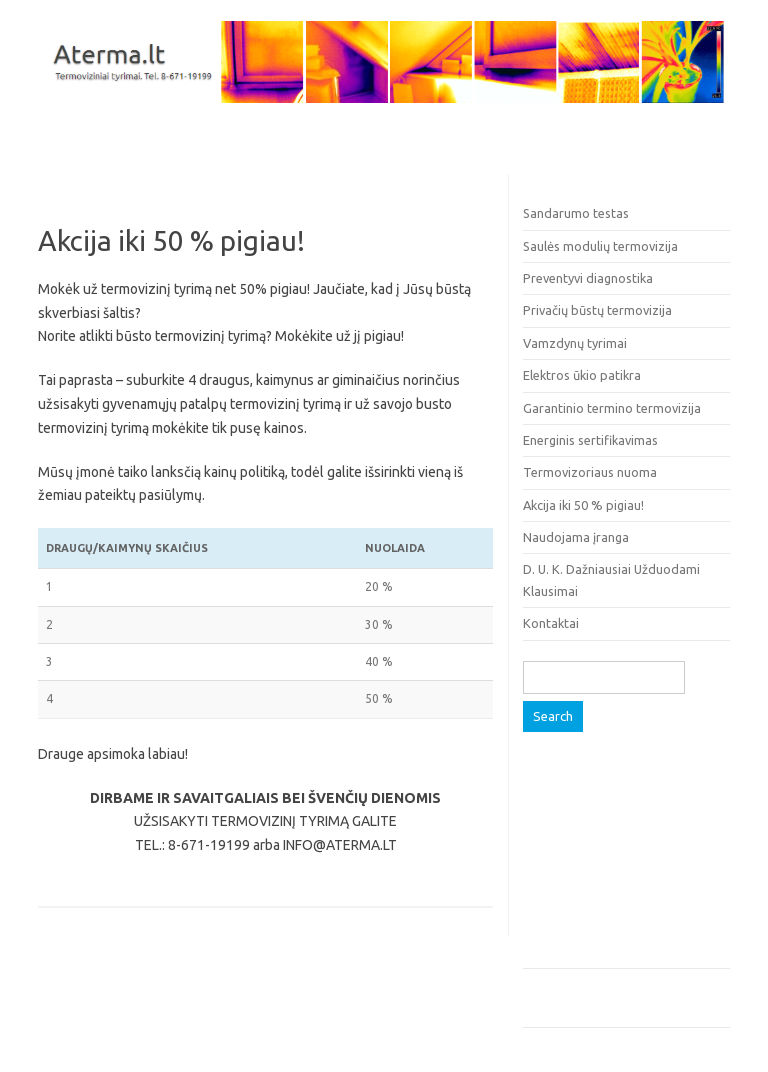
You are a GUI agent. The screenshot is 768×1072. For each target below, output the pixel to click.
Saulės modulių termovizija (600, 246)
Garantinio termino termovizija (612, 408)
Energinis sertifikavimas (590, 440)
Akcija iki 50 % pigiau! (583, 505)
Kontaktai (551, 623)
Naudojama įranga (576, 537)
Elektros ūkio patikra (582, 375)
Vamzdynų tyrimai (575, 343)
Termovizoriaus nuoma (590, 472)
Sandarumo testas (576, 213)
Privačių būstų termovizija (597, 310)
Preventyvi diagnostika (588, 278)
